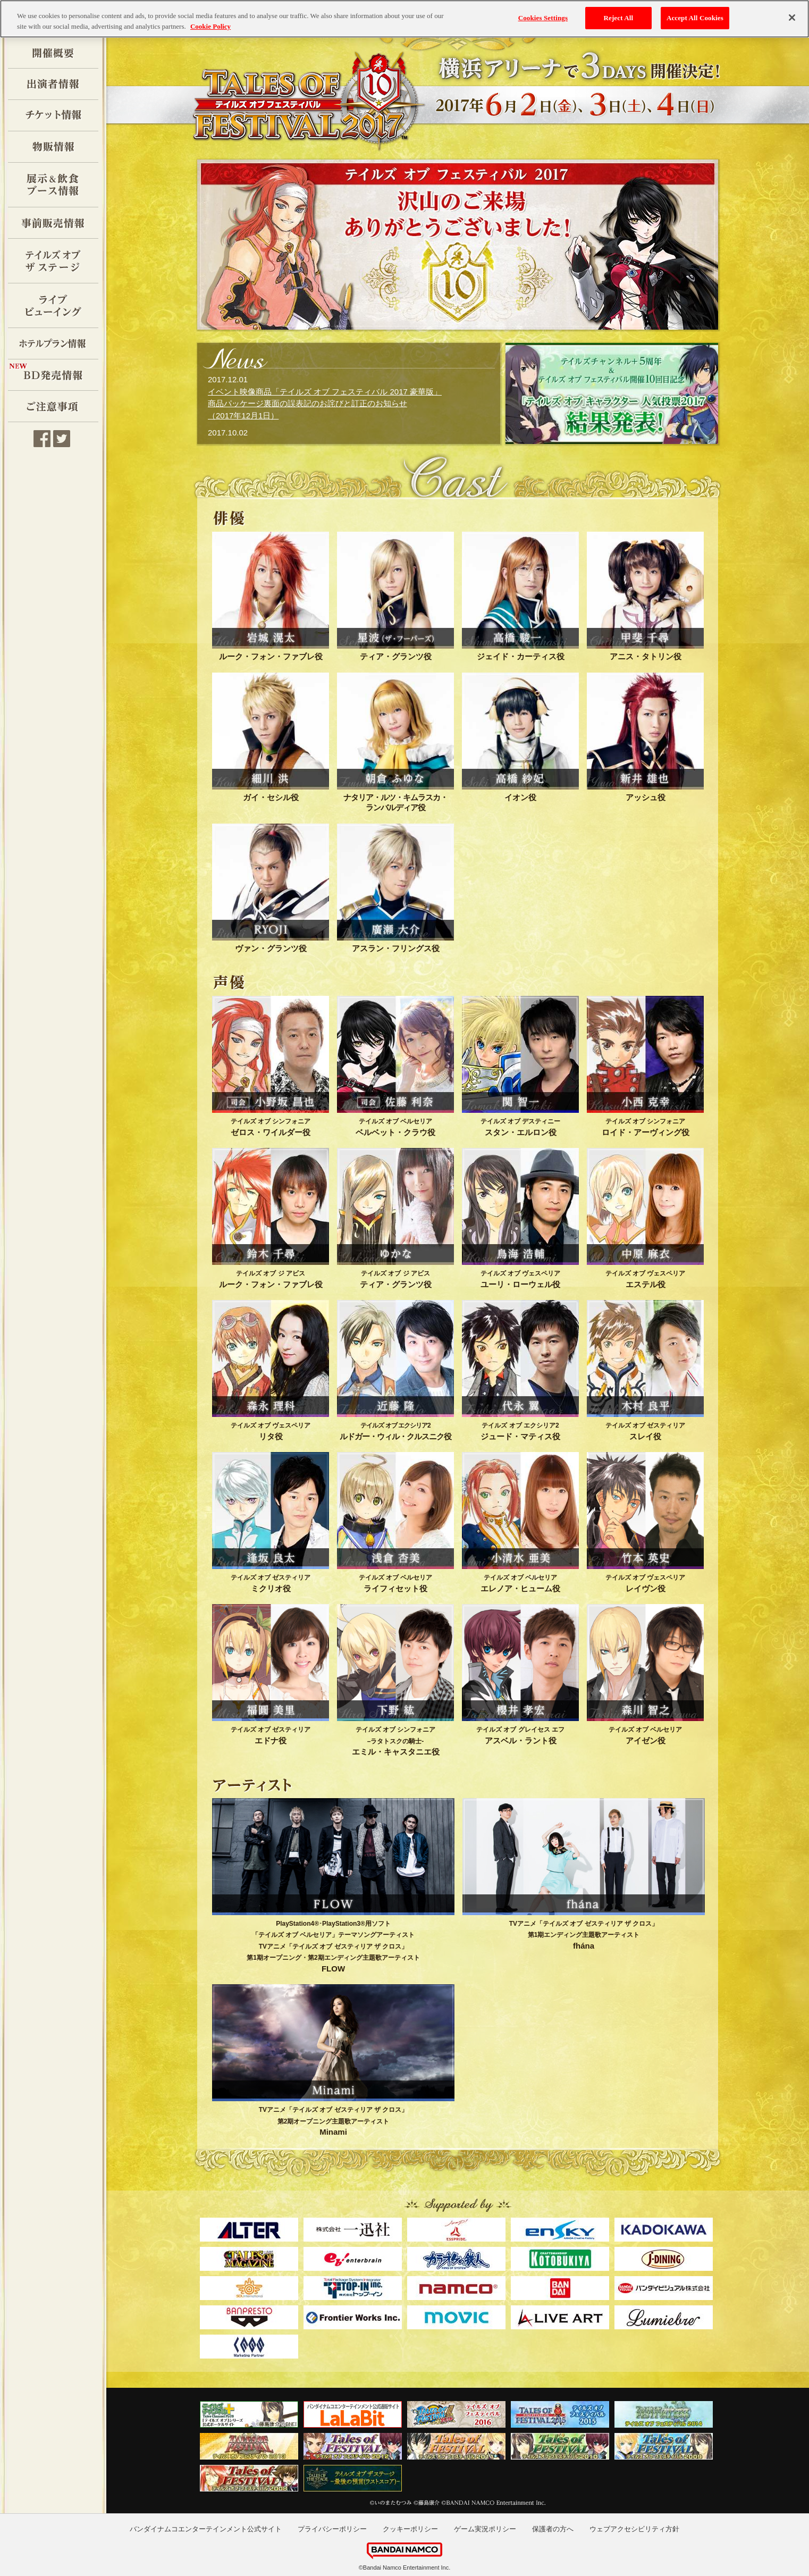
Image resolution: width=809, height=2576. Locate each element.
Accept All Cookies (695, 18)
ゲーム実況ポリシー (485, 2529)
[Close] (792, 17)
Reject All (618, 18)
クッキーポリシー (410, 2529)
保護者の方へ (553, 2529)
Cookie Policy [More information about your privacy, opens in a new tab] (210, 26)
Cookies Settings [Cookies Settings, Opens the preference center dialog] (543, 18)
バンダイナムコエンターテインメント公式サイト (206, 2529)
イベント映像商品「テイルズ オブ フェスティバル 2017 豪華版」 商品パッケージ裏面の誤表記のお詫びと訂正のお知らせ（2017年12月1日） (325, 403)
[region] (404, 19)
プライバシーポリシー (332, 2529)
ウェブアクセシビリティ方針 (634, 2529)
